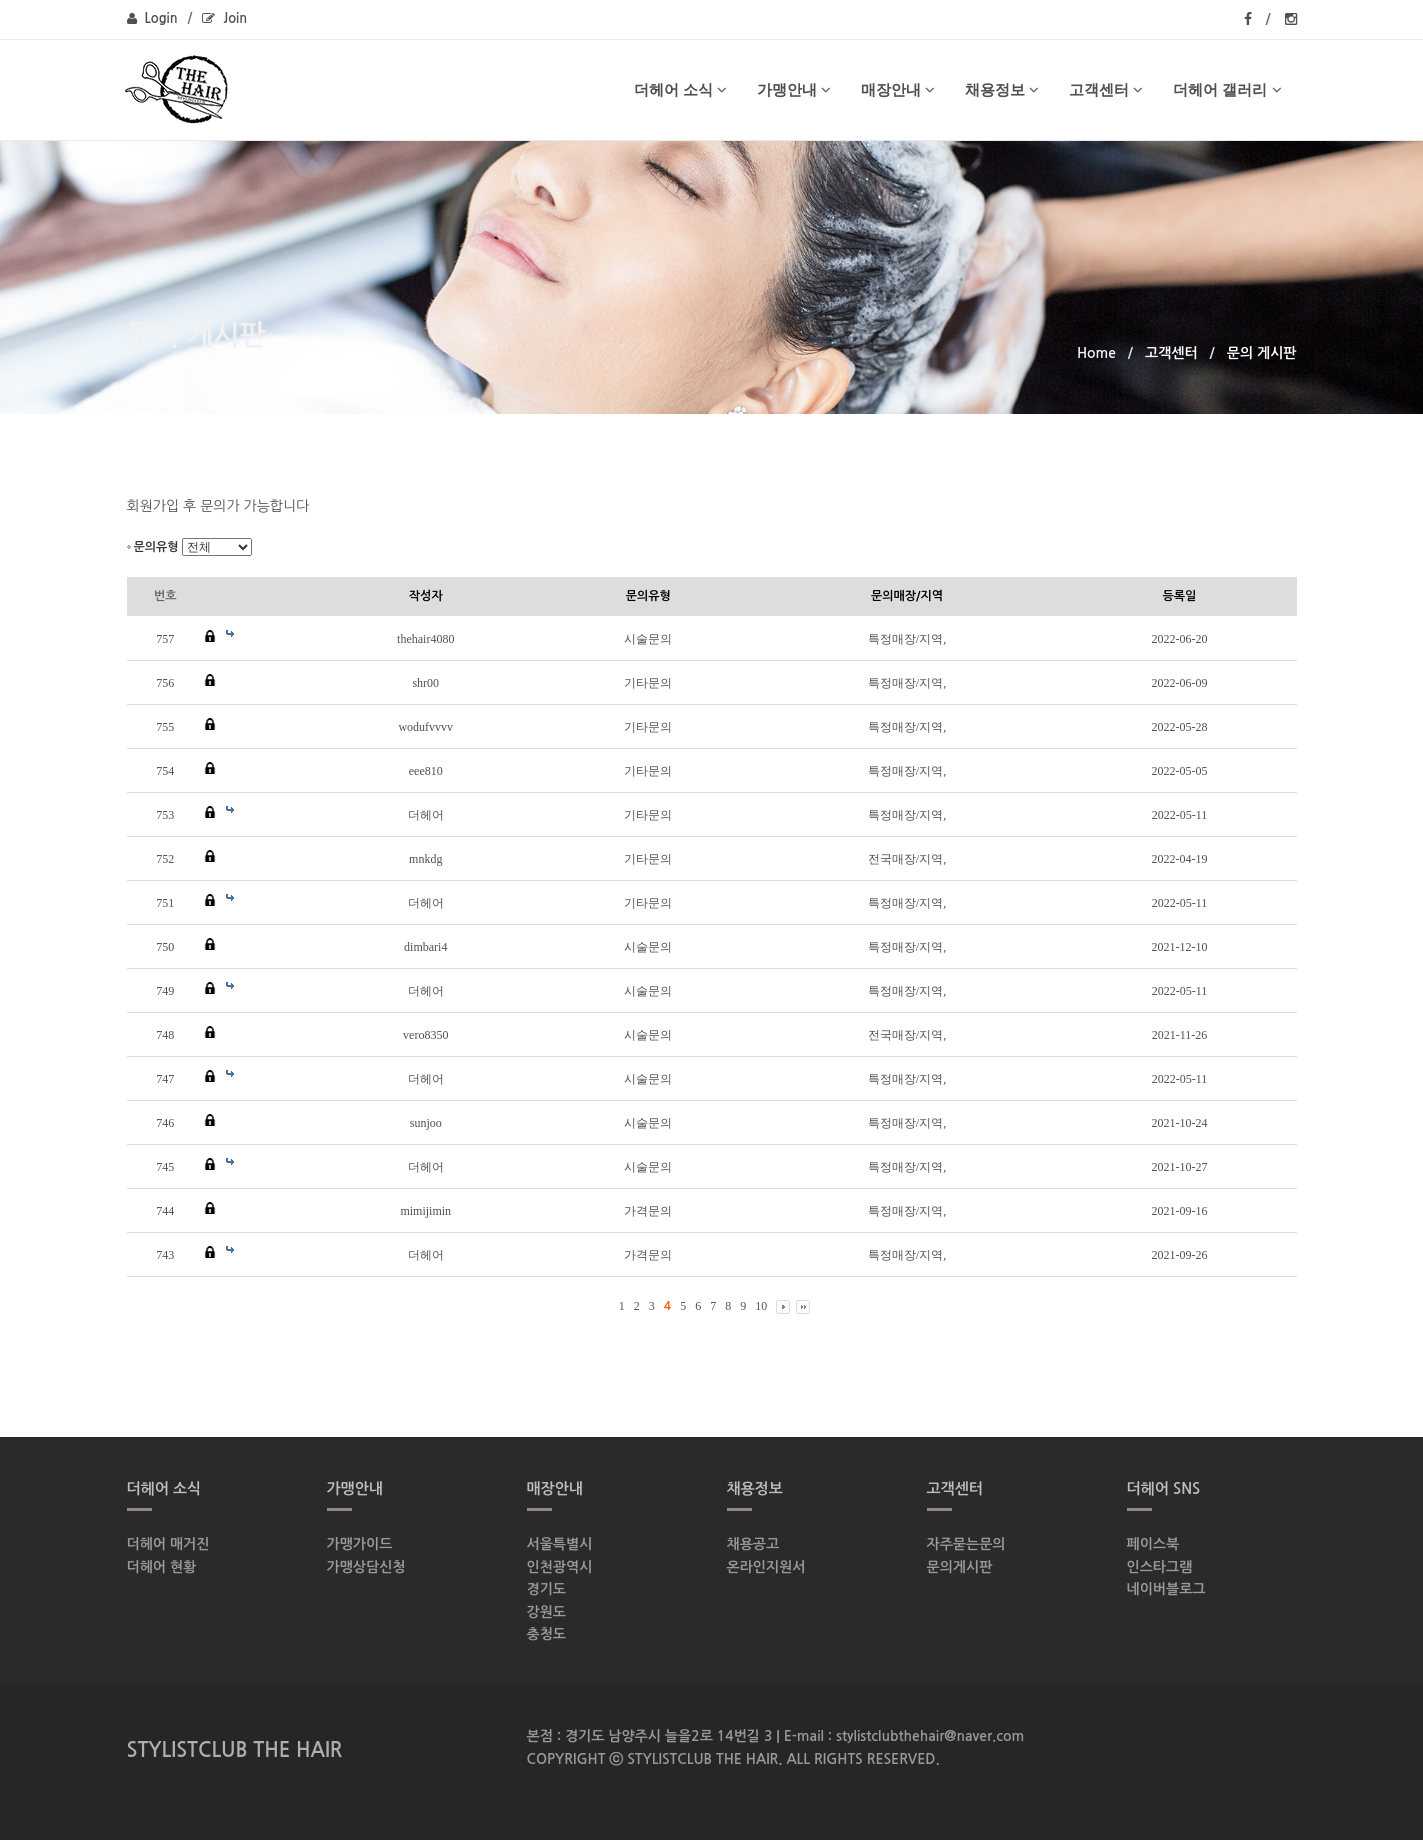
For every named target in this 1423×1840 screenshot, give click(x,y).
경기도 (546, 1589)
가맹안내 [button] (794, 89)
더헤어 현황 (162, 1567)
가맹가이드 (360, 1544)
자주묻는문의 (966, 1544)
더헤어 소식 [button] (680, 89)
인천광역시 (560, 1567)
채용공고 (753, 1544)
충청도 (546, 1634)
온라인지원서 (766, 1567)
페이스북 (1153, 1544)
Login (152, 18)
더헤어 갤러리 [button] (1227, 89)
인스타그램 (1160, 1567)
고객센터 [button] (1106, 89)
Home (1096, 353)
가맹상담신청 (366, 1567)
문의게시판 (960, 1567)
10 (761, 1306)
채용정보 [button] (1002, 89)
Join (224, 18)
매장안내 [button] (898, 89)
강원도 (546, 1612)
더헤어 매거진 (168, 1544)
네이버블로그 (1166, 1589)
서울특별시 (560, 1544)
